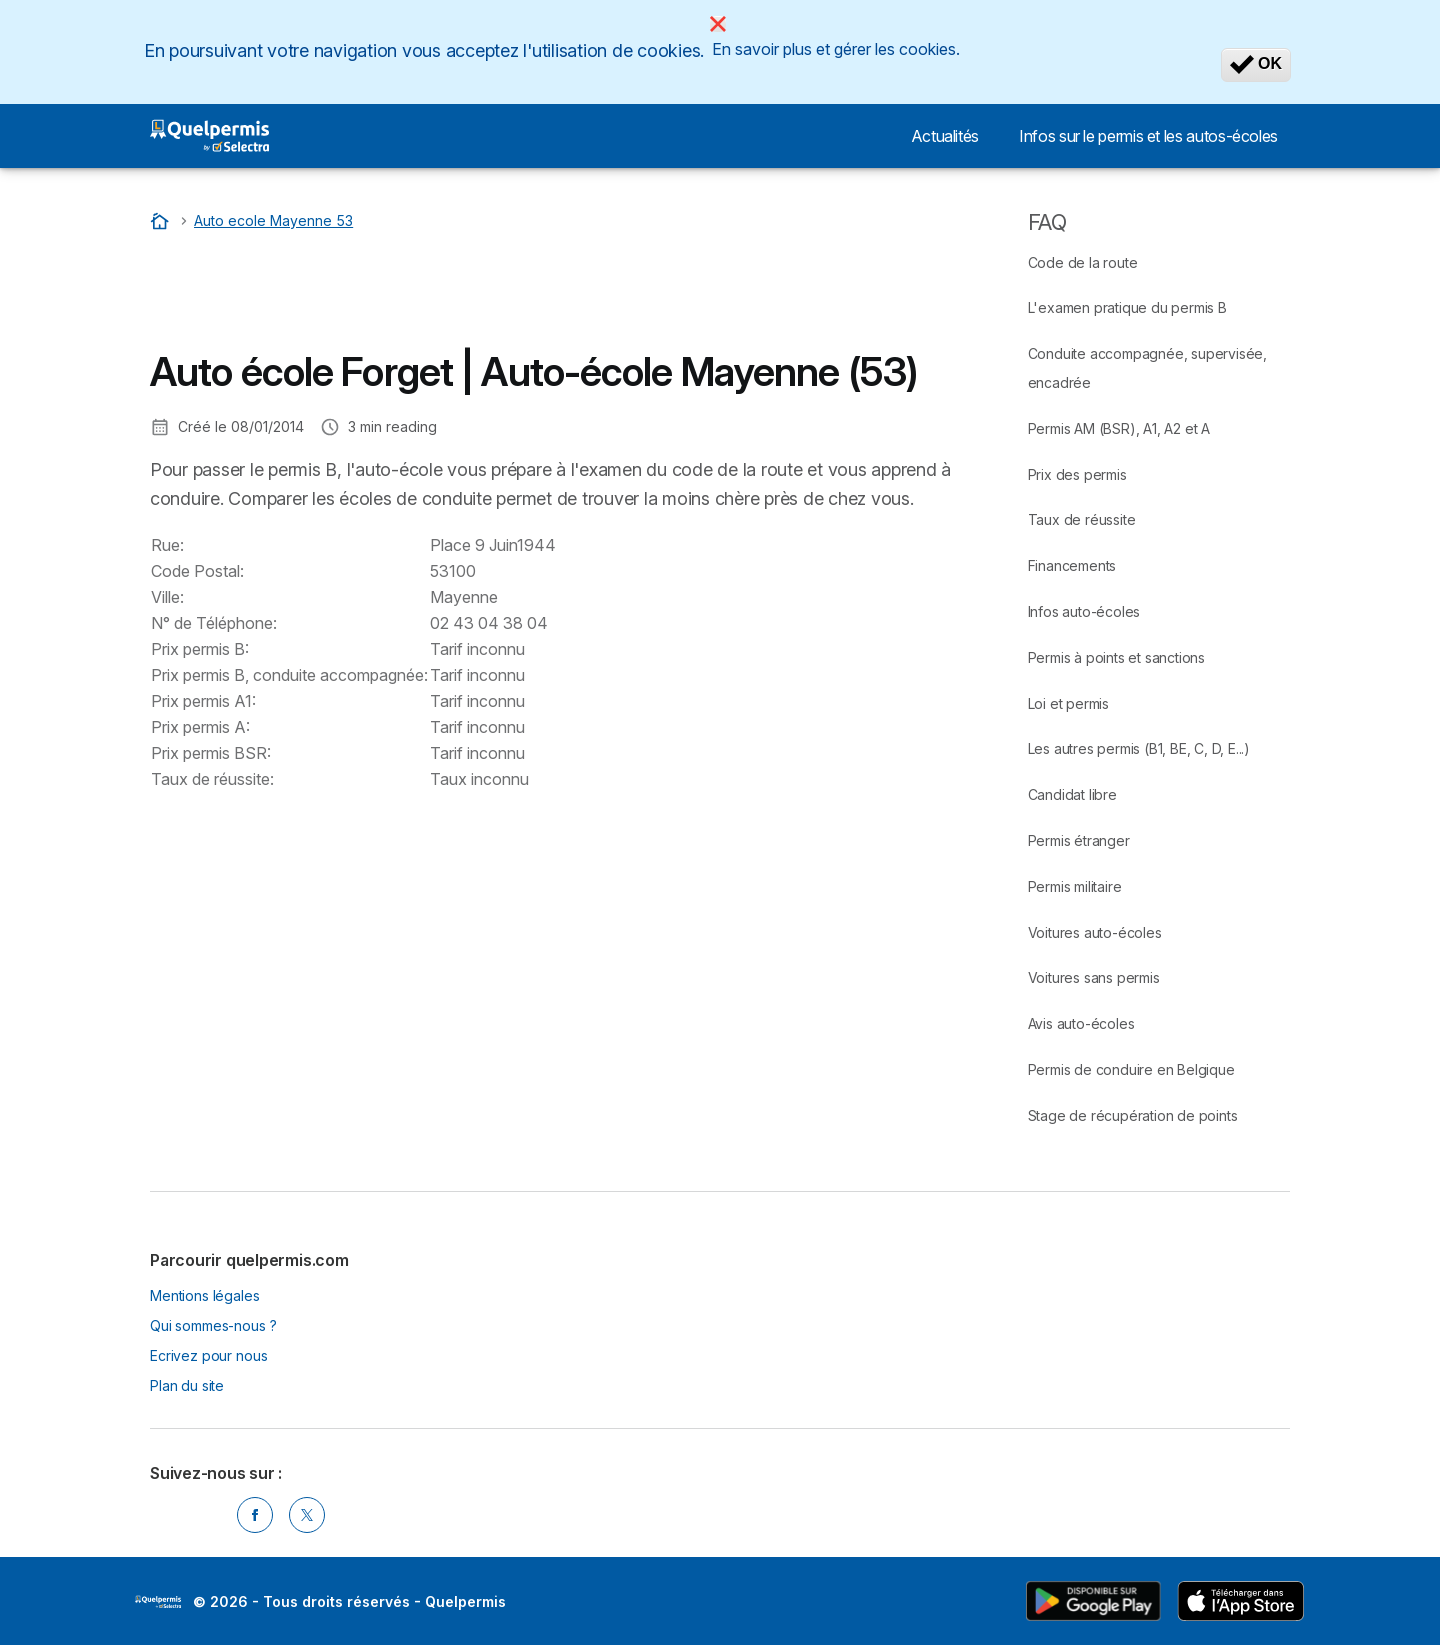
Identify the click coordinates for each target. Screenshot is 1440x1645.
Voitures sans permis (1094, 977)
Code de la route (1083, 262)
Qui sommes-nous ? (213, 1325)
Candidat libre (1072, 794)
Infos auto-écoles (1084, 611)
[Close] (718, 24)
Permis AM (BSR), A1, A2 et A (1119, 428)
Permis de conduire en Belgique (1131, 1069)
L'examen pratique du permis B (1127, 307)
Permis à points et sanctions (1116, 657)
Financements (1072, 565)
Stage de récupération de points (1133, 1115)
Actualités (945, 136)
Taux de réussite (1082, 519)
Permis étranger (1079, 840)
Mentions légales (205, 1295)
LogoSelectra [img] (158, 1602)
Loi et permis (1068, 703)
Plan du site (187, 1385)
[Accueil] (162, 220)
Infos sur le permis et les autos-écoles (1148, 136)
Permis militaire (1075, 886)
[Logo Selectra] (209, 136)
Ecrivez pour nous (208, 1355)
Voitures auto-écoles (1095, 932)
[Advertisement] (514, 295)
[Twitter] (307, 1515)
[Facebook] (255, 1515)
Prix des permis (1077, 474)
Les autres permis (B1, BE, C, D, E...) (1139, 748)
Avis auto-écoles (1081, 1023)
